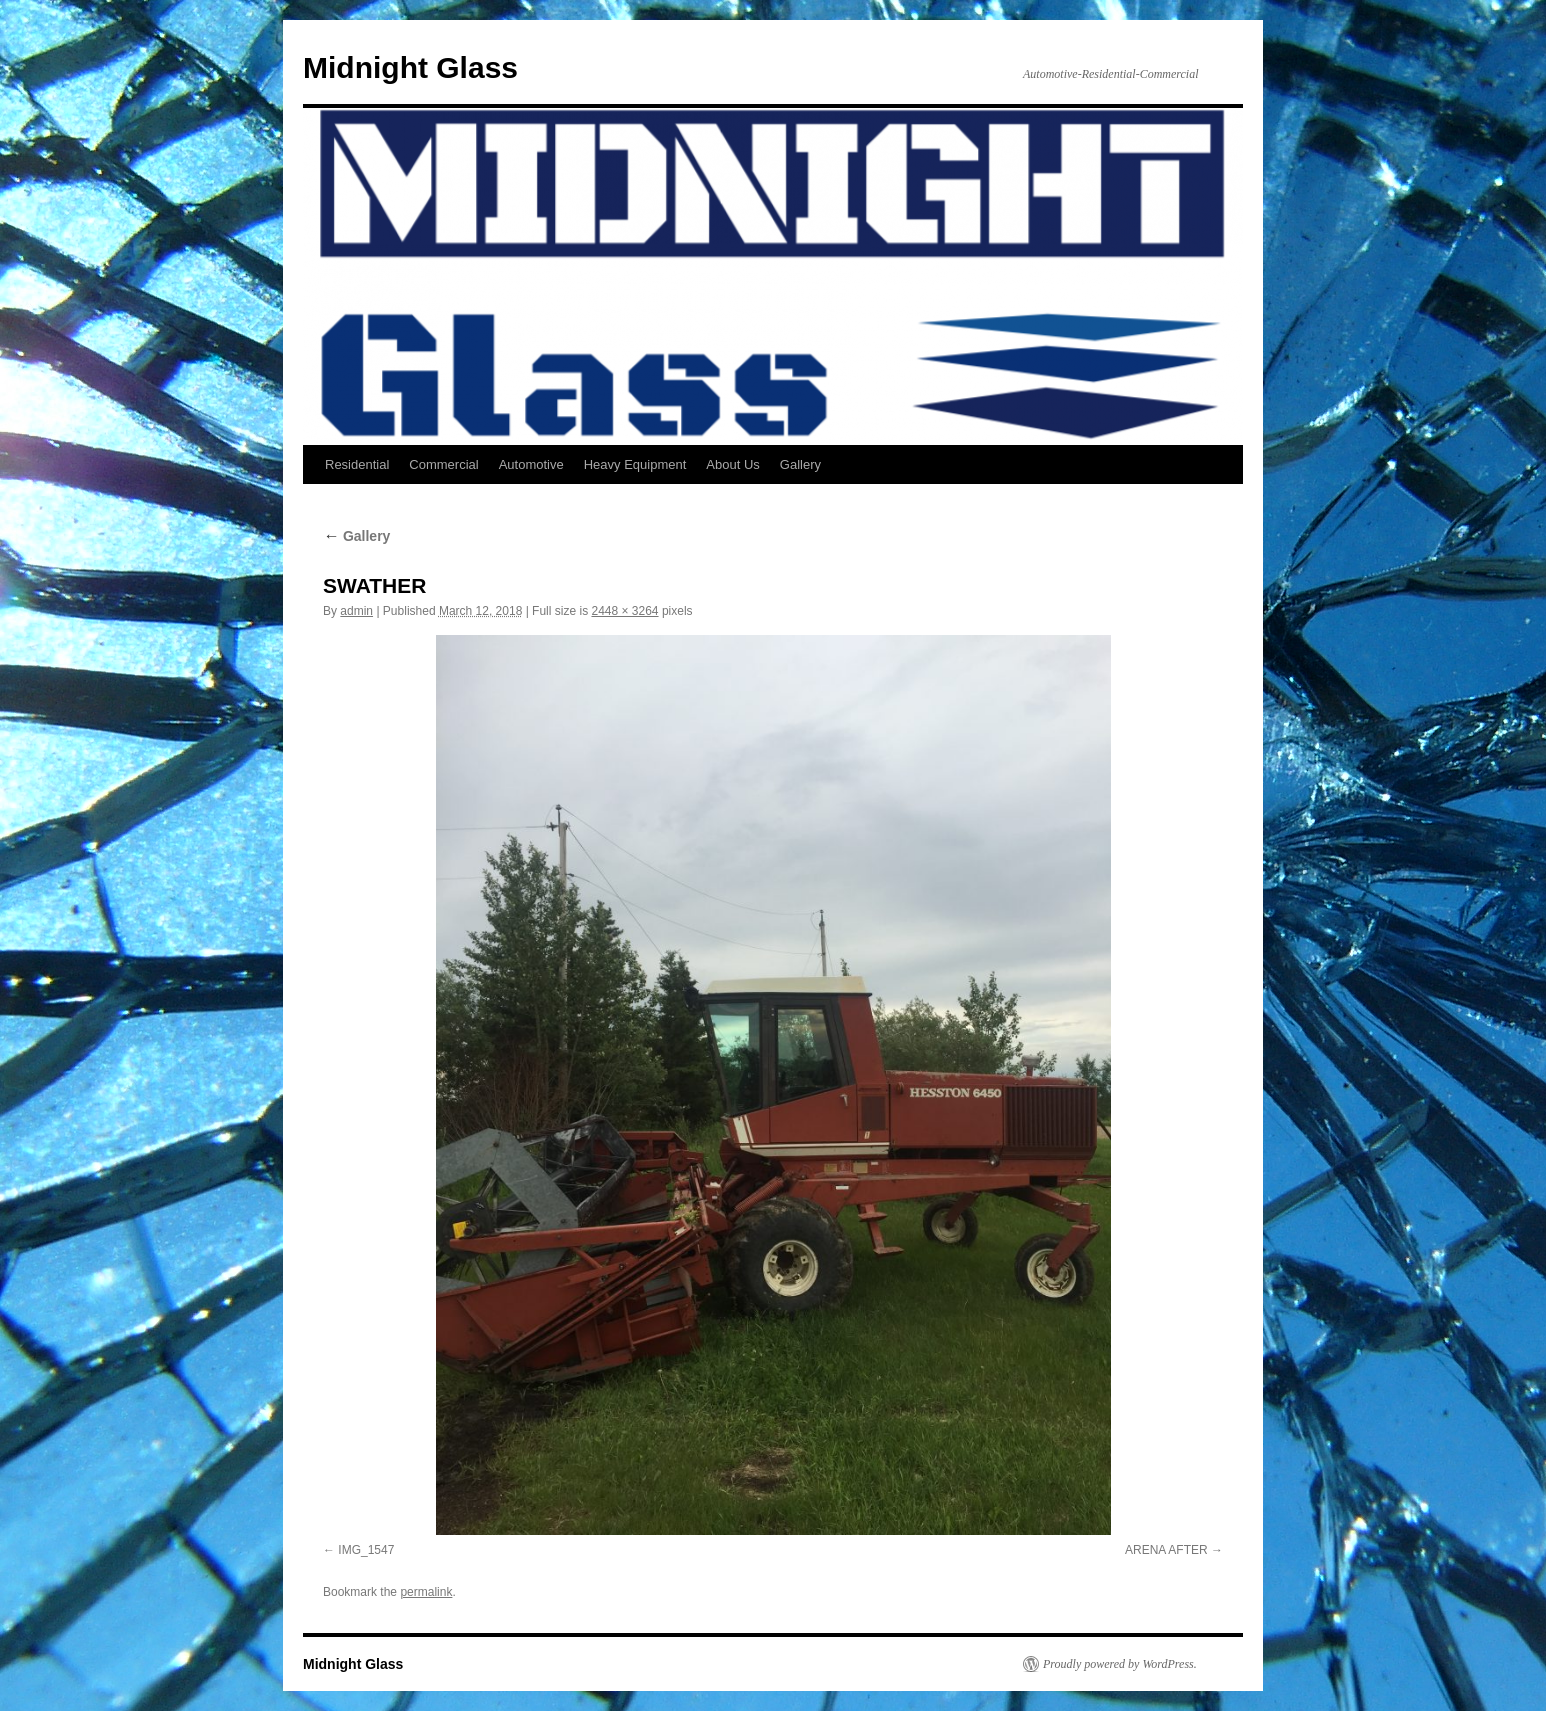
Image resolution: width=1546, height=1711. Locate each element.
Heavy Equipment (635, 464)
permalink (426, 1592)
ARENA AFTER (1166, 1550)
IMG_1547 (366, 1550)
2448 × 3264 (624, 611)
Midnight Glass (410, 67)
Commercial (443, 464)
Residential (357, 464)
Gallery (800, 464)
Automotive (531, 464)
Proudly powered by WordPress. (1120, 1664)
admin (356, 611)
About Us (732, 464)
